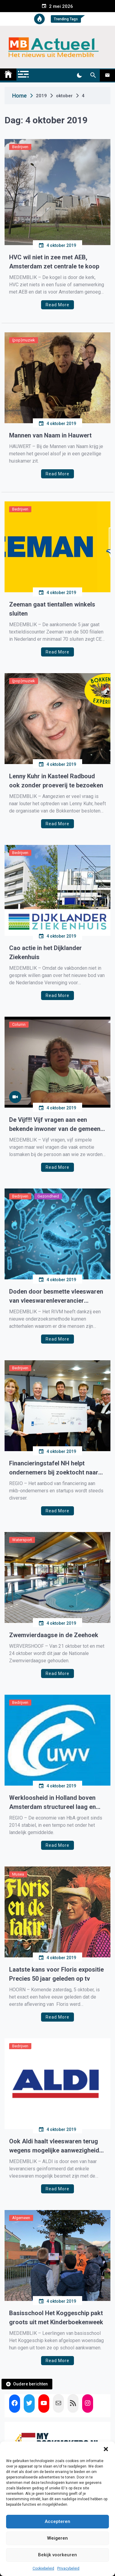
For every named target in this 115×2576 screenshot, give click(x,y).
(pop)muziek (23, 340)
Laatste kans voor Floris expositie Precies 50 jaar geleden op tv (56, 1974)
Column (19, 1024)
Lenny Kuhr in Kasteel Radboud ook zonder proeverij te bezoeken (56, 781)
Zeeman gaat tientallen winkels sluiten (52, 609)
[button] (106, 2449)
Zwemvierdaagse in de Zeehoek (53, 1635)
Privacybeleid (68, 2568)
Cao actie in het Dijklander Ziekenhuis (45, 952)
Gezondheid (48, 1196)
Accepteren (57, 2521)
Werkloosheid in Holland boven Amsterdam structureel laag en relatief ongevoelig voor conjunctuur (52, 1802)
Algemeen (21, 2217)
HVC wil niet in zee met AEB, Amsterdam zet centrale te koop (54, 262)
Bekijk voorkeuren (57, 2555)
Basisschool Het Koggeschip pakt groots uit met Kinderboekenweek (56, 2317)
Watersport (22, 1539)
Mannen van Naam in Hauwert (50, 435)
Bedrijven (20, 147)
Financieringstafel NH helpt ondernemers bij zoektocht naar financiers (53, 1468)
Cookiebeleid (43, 2568)
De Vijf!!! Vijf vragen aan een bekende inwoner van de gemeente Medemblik (57, 1124)
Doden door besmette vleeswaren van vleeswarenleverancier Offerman (56, 1296)
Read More (57, 304)
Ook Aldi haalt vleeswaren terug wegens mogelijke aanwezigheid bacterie (54, 2146)
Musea (18, 1874)
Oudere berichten (30, 2384)
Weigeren (57, 2538)
